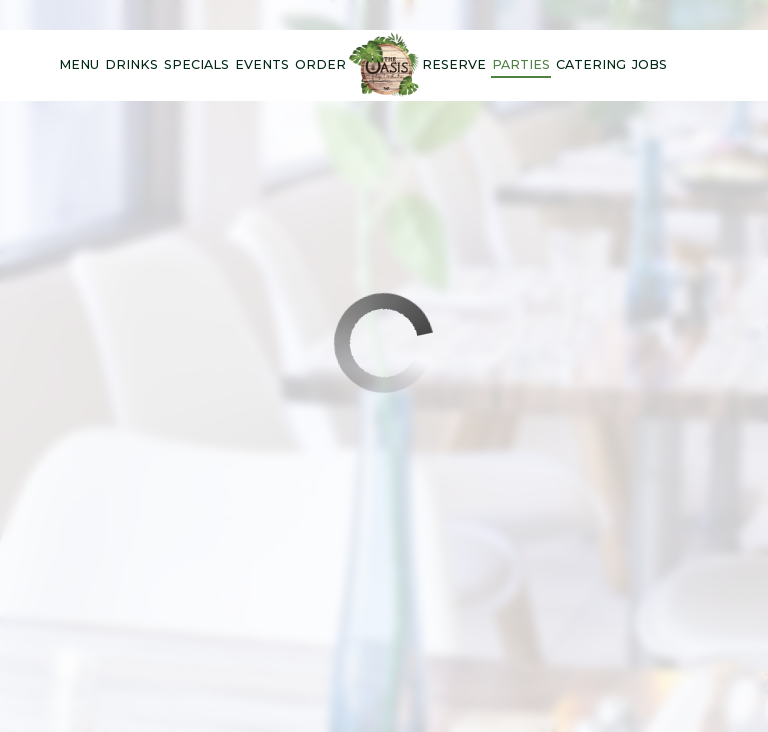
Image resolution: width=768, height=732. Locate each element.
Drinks (131, 64)
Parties (521, 64)
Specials (196, 64)
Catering (591, 64)
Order (320, 64)
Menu (79, 64)
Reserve (454, 64)
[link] (384, 65)
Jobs (649, 64)
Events (262, 64)
